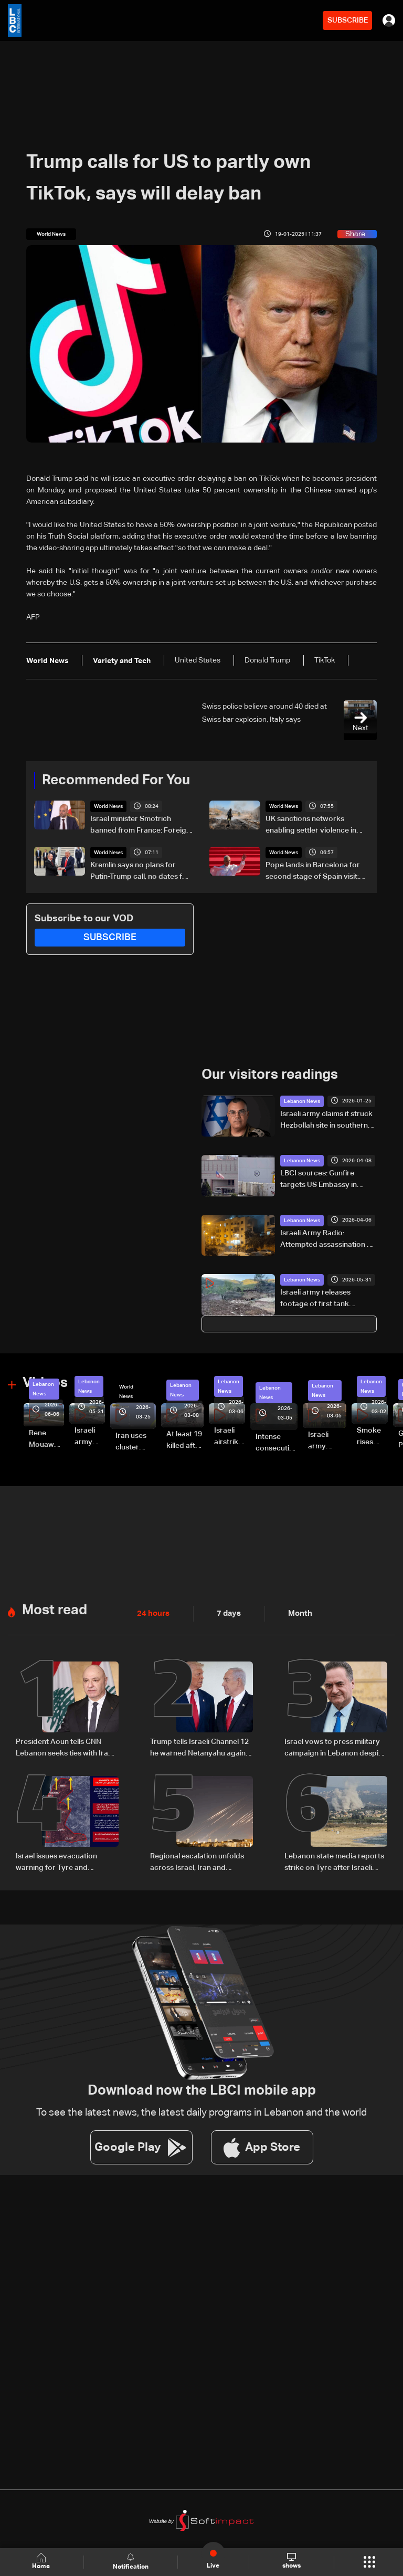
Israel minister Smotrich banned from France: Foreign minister (140, 825)
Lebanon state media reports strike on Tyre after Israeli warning (334, 1861)
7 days (226, 1612)
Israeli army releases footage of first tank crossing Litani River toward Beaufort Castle (328, 1299)
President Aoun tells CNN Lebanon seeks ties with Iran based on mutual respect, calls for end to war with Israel (67, 1747)
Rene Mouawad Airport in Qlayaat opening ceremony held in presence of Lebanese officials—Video (46, 1439)
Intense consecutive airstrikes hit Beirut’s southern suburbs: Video (277, 1443)
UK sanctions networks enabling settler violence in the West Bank (311, 825)
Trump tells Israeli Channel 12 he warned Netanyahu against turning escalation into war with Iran (201, 1747)
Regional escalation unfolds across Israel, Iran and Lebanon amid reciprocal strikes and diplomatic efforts (200, 1861)
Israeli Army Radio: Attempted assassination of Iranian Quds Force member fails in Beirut (328, 1239)
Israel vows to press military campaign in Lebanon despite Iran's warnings (334, 1747)
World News (108, 806)
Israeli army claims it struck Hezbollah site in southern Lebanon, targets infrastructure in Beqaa (326, 1120)
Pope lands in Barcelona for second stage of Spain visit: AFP (313, 871)
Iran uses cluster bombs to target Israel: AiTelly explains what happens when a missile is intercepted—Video (135, 1442)
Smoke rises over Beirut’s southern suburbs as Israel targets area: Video (372, 1436)
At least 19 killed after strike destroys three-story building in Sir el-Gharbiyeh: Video (185, 1440)
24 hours (152, 1612)
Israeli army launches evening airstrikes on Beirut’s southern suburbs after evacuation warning (327, 1441)
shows (291, 2561)
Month (296, 1612)
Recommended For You (116, 780)
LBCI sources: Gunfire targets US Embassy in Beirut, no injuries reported (326, 1179)
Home (42, 2561)
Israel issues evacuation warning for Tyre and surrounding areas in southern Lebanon (56, 1861)
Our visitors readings (270, 1075)
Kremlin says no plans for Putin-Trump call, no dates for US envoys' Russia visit (140, 871)
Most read (54, 1609)
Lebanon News (302, 1100)
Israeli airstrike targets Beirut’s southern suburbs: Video (229, 1436)
